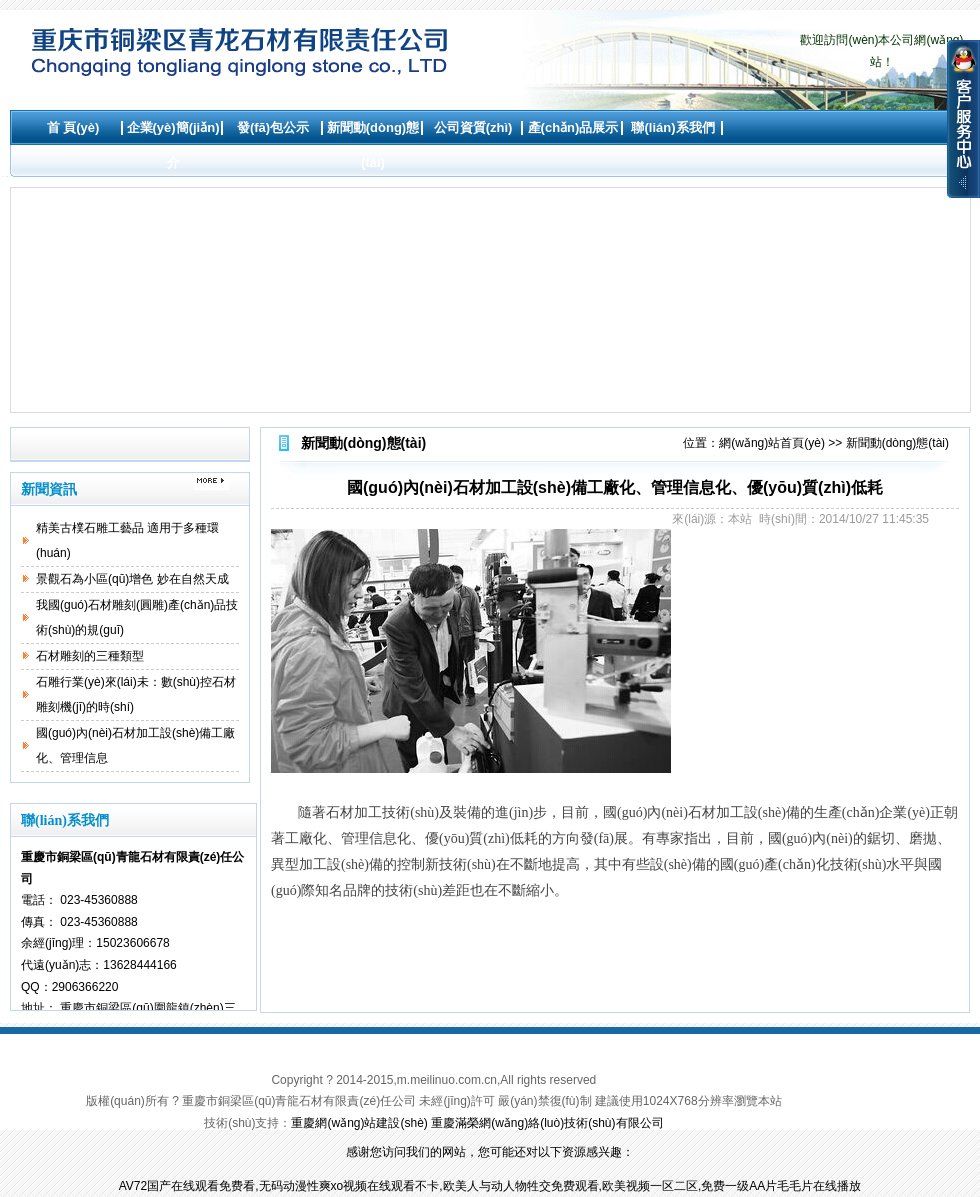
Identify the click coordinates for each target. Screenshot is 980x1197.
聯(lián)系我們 (672, 127)
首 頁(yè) (73, 127)
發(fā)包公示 (273, 127)
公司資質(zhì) (473, 127)
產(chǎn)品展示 (573, 127)
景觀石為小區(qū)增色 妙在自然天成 (132, 579)
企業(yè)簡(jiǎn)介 (173, 145)
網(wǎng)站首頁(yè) (772, 443)
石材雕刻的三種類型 (90, 656)
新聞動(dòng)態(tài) (373, 145)
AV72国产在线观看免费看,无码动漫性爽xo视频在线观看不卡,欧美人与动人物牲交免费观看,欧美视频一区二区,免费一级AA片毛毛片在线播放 (490, 1186)
